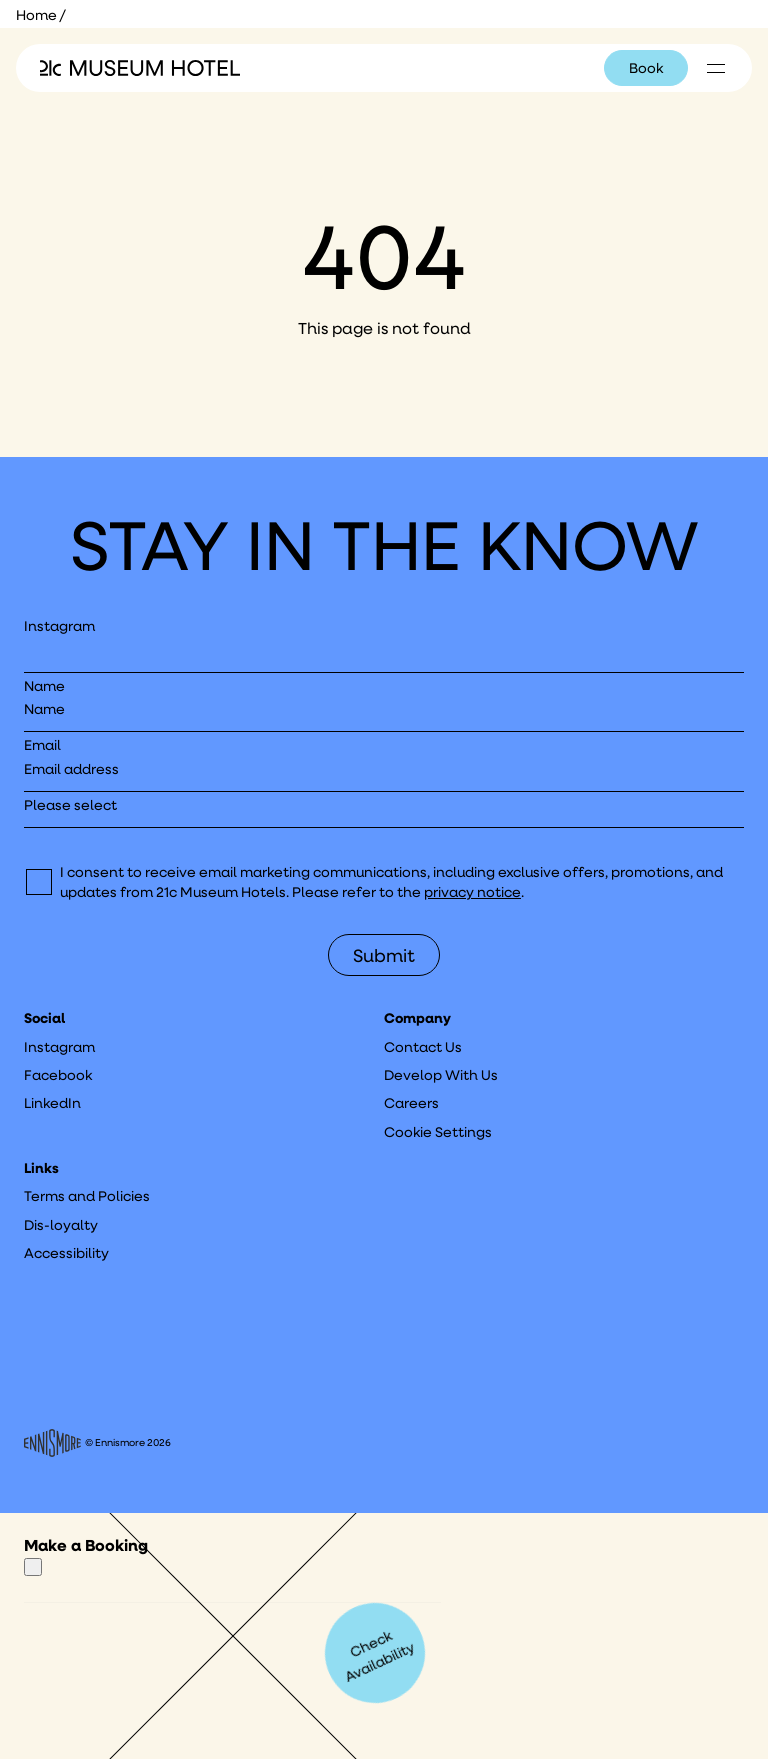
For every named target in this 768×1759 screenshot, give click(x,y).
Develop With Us (441, 1075)
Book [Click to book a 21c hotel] (646, 68)
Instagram (59, 626)
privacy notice (472, 892)
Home (36, 15)
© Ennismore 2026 (97, 1443)
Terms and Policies (87, 1196)
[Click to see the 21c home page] (140, 68)
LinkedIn (52, 1103)
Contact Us (423, 1047)
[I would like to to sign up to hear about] (384, 811)
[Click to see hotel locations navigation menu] (716, 68)
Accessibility (66, 1253)
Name (44, 686)
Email (42, 745)
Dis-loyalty (61, 1225)
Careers (411, 1103)
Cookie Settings (438, 1132)
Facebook (58, 1075)
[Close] (33, 1567)
